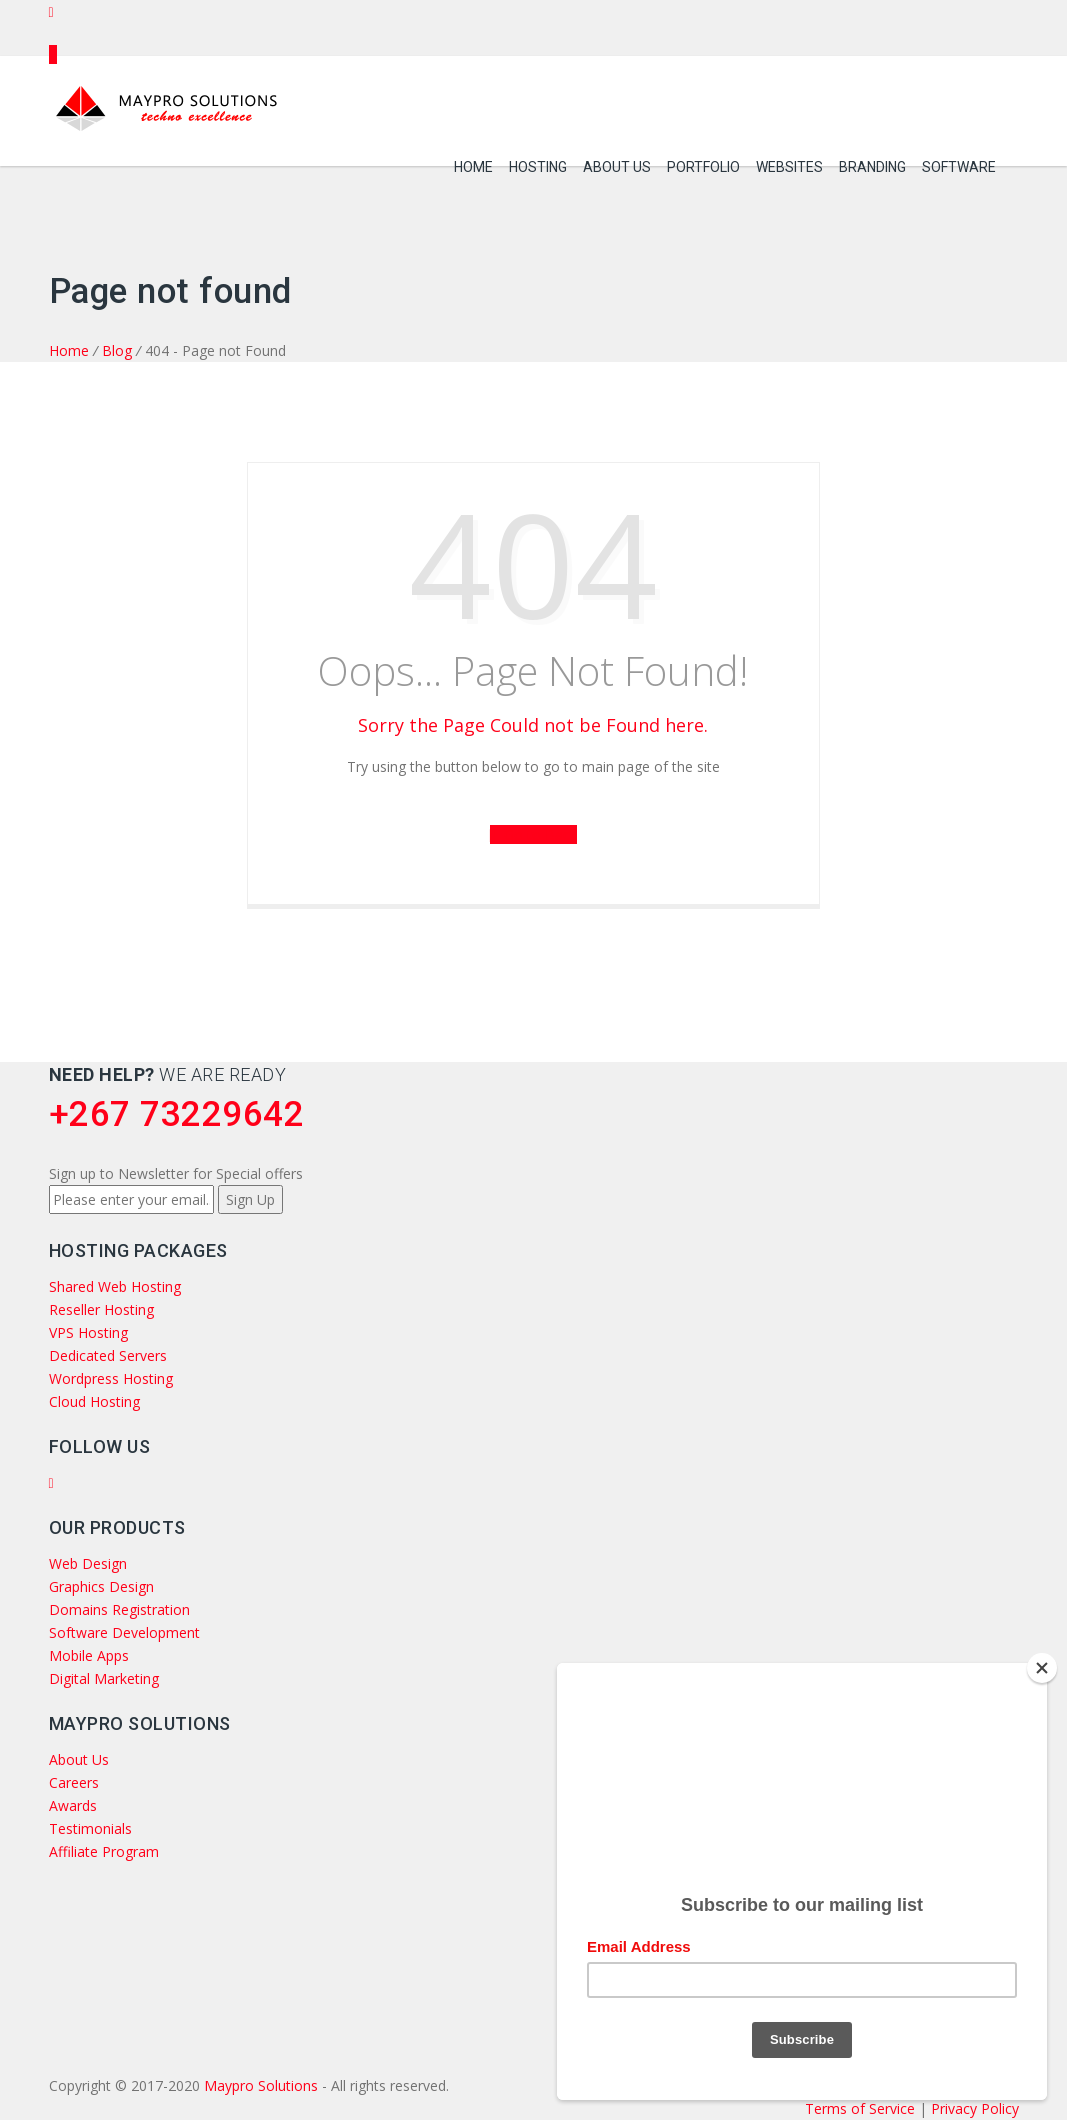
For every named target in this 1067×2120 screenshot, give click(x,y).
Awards (73, 1805)
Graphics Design (101, 1586)
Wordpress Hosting (111, 1378)
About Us (617, 161)
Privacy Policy (975, 2108)
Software (959, 161)
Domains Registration (119, 1609)
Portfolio (703, 161)
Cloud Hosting (94, 1401)
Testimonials (90, 1828)
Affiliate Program (104, 1851)
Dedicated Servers (108, 1355)
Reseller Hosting (101, 1309)
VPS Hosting (88, 1332)
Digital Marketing (104, 1678)
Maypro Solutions (261, 2085)
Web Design (88, 1563)
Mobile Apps (89, 1655)
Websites (789, 161)
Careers (74, 1782)
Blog (117, 350)
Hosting (538, 161)
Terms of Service (862, 2108)
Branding (872, 161)
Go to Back (534, 834)
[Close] (1042, 1660)
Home (473, 161)
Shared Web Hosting (115, 1286)
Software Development (124, 1632)
